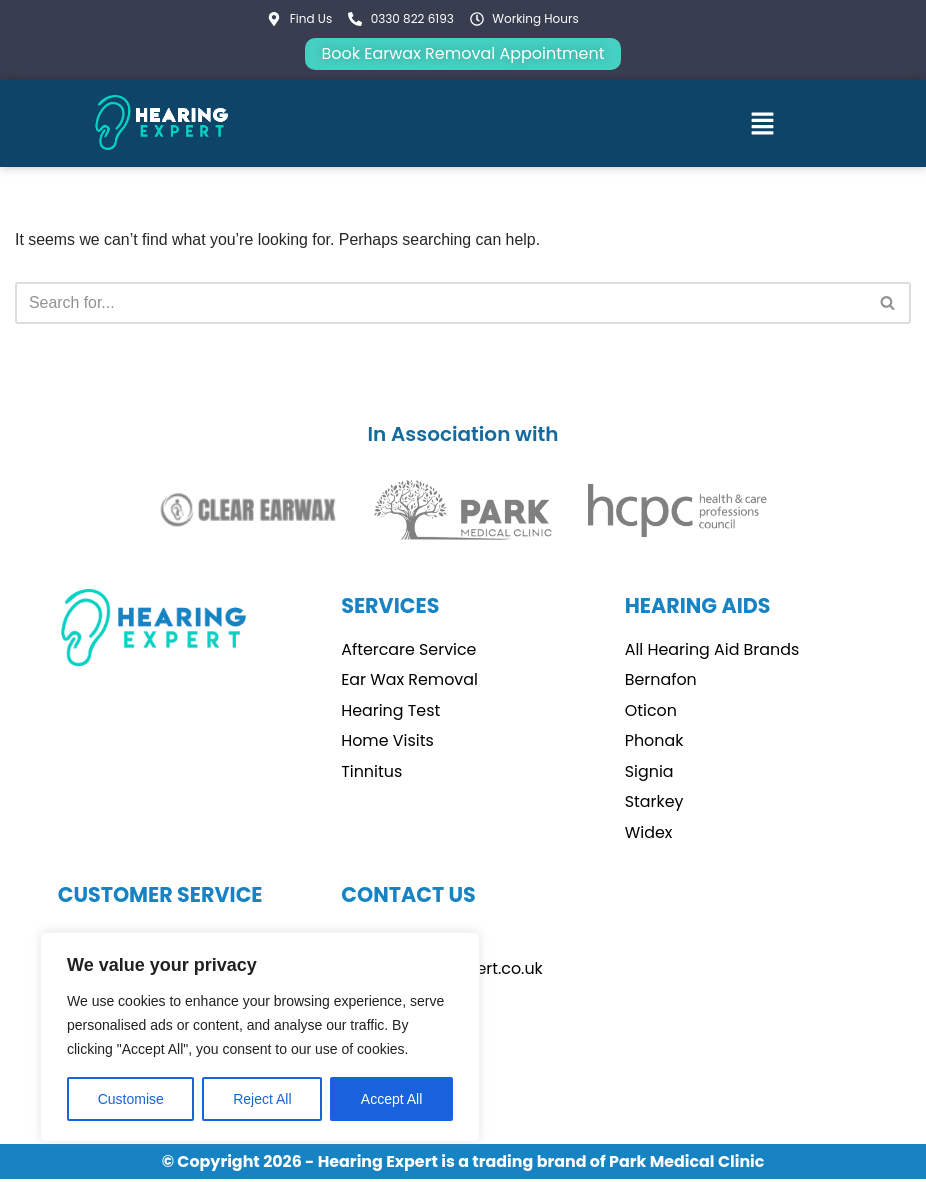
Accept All (391, 1099)
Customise (131, 1099)
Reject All (262, 1099)
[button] (762, 123)
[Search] (440, 303)
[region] (260, 1037)
